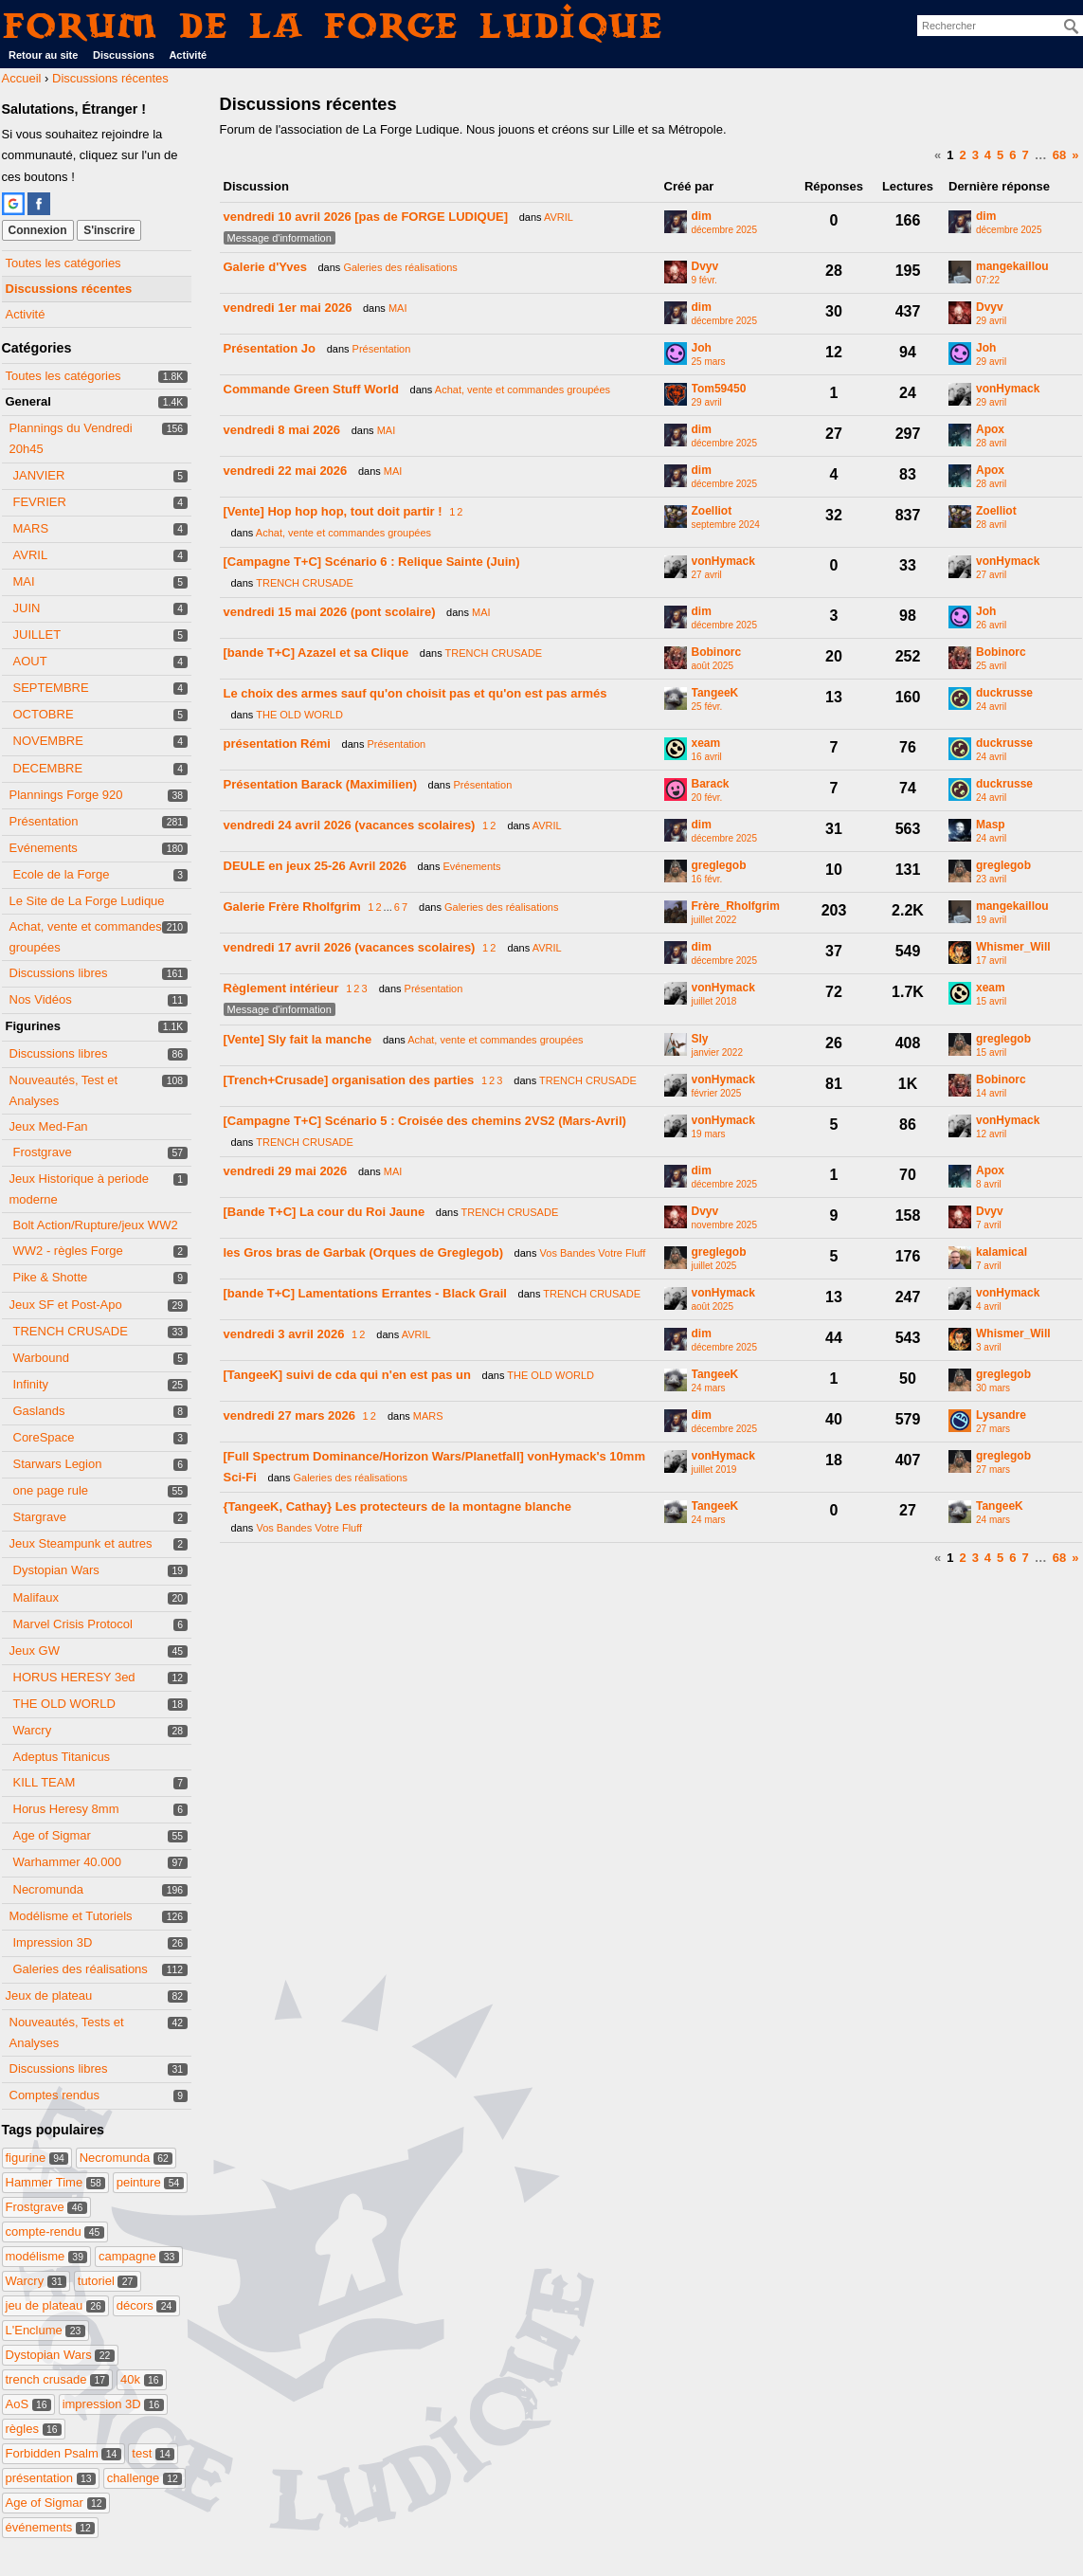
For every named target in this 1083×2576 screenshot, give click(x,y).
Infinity (31, 1384)
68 (1059, 155)
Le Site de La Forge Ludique (87, 901)
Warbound (41, 1358)
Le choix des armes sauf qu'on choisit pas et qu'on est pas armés (415, 693)
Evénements (43, 848)
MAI (24, 581)
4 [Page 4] (987, 155)
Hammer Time (56, 2182)
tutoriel (107, 2281)
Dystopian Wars (56, 1570)
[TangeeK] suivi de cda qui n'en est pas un (347, 1375)
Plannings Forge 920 (66, 795)
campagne (139, 2256)
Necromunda (48, 1889)
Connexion (38, 230)
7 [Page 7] (1025, 155)
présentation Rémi (277, 743)
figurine (37, 2157)
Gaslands (39, 1411)
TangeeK (715, 693)
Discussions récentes (69, 288)
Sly (700, 1039)
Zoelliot (712, 511)
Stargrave (39, 1517)
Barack (711, 784)
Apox (990, 430)
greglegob (719, 866)
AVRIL (30, 555)
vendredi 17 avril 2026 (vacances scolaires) (350, 947)
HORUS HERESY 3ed (74, 1677)
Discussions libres (58, 973)
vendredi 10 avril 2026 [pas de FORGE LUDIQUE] (366, 216)
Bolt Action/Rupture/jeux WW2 (95, 1225)
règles (34, 2429)
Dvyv (705, 267)
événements (51, 2527)
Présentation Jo (270, 348)
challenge (145, 2478)
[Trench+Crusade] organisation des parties (349, 1080)
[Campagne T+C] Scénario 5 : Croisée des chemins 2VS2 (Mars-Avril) (425, 1121)
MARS (31, 528)
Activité (188, 55)
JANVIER (39, 475)
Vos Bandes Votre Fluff (593, 1253)
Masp (990, 825)
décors (146, 2305)
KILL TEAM (44, 1782)
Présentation (44, 821)
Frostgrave (42, 1152)
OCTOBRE (43, 714)
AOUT (30, 661)
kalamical (1001, 1252)
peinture (150, 2182)
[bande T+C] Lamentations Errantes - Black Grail (365, 1293)
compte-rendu (55, 2231)
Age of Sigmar (52, 1835)
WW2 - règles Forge (68, 1250)
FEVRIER (39, 502)
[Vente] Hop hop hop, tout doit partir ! (333, 511)
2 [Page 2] (962, 155)
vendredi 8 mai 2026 (282, 430)
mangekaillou (1012, 267)
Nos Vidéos (40, 999)
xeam (706, 743)
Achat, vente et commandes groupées (522, 389)
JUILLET (37, 634)
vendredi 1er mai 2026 (288, 307)
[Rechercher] (1071, 26)
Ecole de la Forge (61, 874)
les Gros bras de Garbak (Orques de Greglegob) (363, 1252)
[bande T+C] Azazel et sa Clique (316, 652)
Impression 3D (53, 1942)
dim (702, 216)
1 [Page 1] (950, 155)
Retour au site (43, 55)
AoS (29, 2404)
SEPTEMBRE (51, 687)
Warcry (32, 1730)
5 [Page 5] (1000, 155)
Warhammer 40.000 (67, 1862)
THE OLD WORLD (64, 1703)
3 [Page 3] (975, 155)
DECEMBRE (48, 768)
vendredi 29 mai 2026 (286, 1171)
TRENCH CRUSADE (70, 1331)
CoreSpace (44, 1437)
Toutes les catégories (63, 263)
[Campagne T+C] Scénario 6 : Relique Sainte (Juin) (372, 561)
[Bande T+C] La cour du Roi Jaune (324, 1212)
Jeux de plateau (49, 1995)
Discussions (123, 55)
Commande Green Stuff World (311, 389)
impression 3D (113, 2404)
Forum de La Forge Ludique (333, 25)
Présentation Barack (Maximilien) (320, 784)
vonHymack (1007, 389)
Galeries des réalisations (80, 1969)
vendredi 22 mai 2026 (286, 470)
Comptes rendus (54, 2095)
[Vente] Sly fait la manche (298, 1039)
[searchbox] (1000, 25)
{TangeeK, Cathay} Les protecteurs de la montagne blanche (397, 1506)
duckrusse (1004, 693)
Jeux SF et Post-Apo (65, 1304)
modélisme (47, 2256)
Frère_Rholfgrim (736, 906)
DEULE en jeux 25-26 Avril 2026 (315, 866)
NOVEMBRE (48, 741)
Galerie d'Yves (265, 267)
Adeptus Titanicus (62, 1757)
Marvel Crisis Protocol (73, 1624)
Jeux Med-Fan (48, 1126)
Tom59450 (719, 389)
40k (141, 2379)
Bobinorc (717, 652)
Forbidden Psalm (63, 2453)
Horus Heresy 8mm (66, 1809)
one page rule (51, 1490)
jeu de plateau (56, 2305)
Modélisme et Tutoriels (71, 1916)
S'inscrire (109, 230)
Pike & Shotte (50, 1277)
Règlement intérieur (281, 988)
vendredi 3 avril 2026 (284, 1334)
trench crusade (58, 2379)
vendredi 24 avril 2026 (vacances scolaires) (350, 825)
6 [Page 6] (1012, 155)
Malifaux (36, 1597)
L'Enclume (45, 2330)
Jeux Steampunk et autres (81, 1543)
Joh (702, 348)
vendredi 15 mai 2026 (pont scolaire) (330, 612)
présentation (51, 2478)
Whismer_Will (1013, 947)
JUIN (27, 608)
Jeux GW (34, 1650)
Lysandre (1001, 1415)
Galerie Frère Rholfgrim (292, 906)
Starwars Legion (57, 1464)
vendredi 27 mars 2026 (289, 1415)
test (153, 2453)
